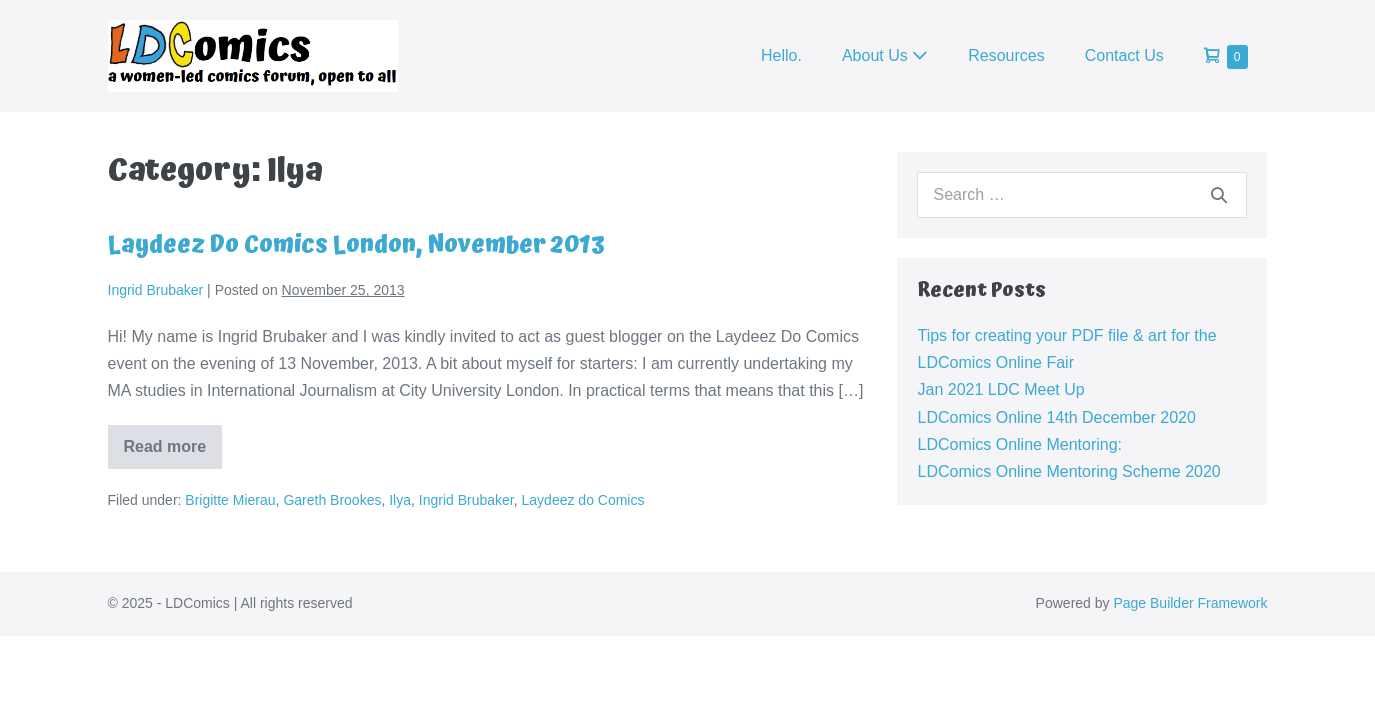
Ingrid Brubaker (466, 500)
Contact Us (1124, 55)
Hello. (781, 55)
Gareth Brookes (332, 500)
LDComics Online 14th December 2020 (1056, 417)
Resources (1006, 55)
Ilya (400, 500)
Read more (173, 453)
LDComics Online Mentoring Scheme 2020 (1068, 471)
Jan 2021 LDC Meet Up (1000, 389)
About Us (885, 55)
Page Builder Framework (1190, 603)
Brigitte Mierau (230, 500)
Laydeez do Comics (583, 500)
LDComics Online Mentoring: (1019, 444)
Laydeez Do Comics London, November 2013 (356, 245)
